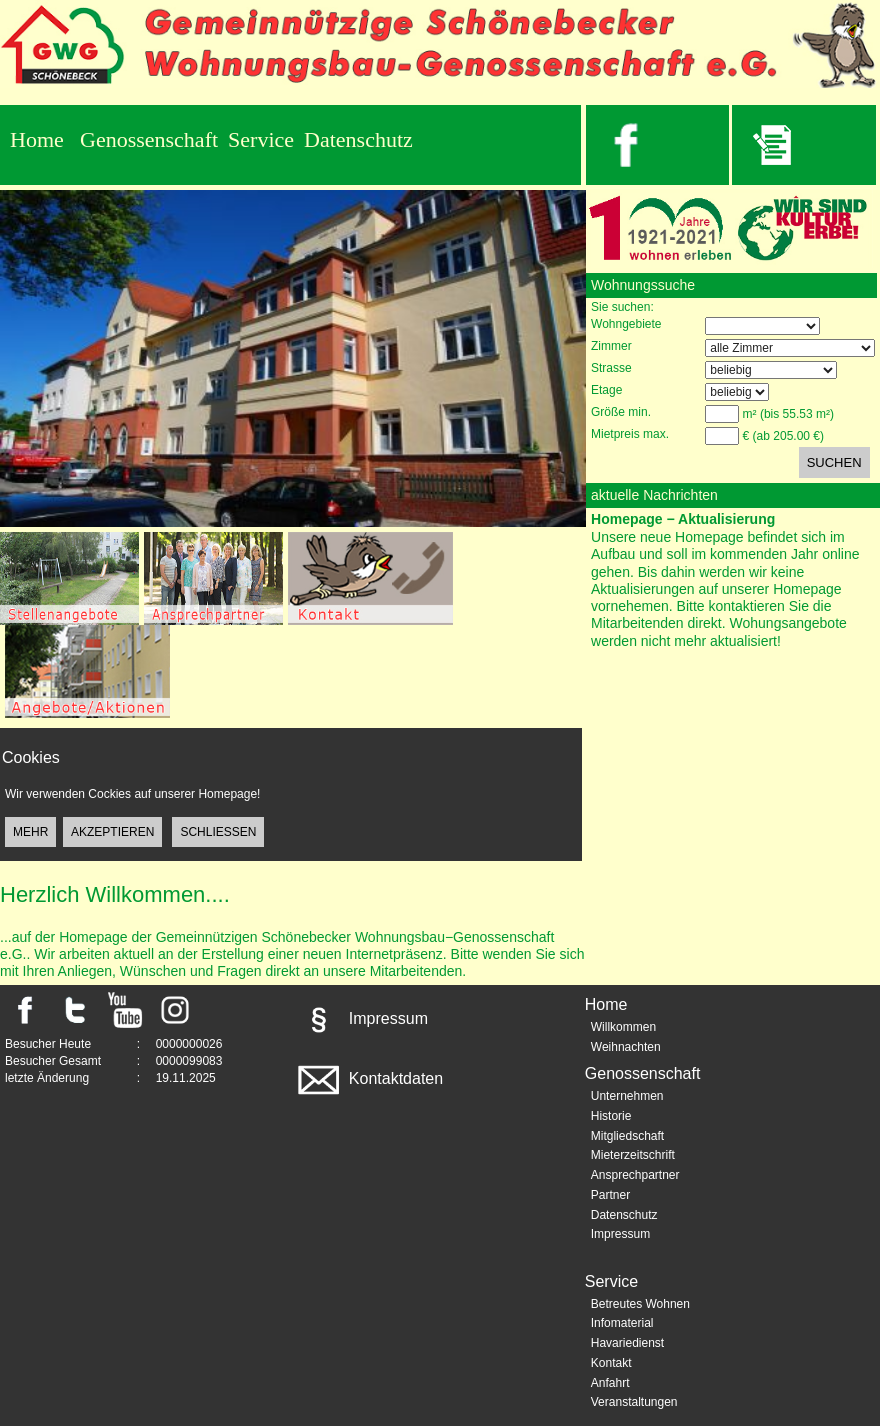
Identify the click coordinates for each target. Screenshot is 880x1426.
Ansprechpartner (635, 1175)
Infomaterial (622, 1323)
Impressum (361, 1018)
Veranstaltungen (634, 1402)
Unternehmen (627, 1096)
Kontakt (611, 1363)
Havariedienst (627, 1343)
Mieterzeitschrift (633, 1155)
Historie (611, 1116)
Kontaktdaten (368, 1078)
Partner (610, 1195)
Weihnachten (626, 1047)
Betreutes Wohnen (640, 1304)
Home (37, 139)
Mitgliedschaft (627, 1136)
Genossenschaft (149, 139)
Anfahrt (610, 1383)
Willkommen (623, 1027)
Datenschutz (358, 139)
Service (261, 139)
